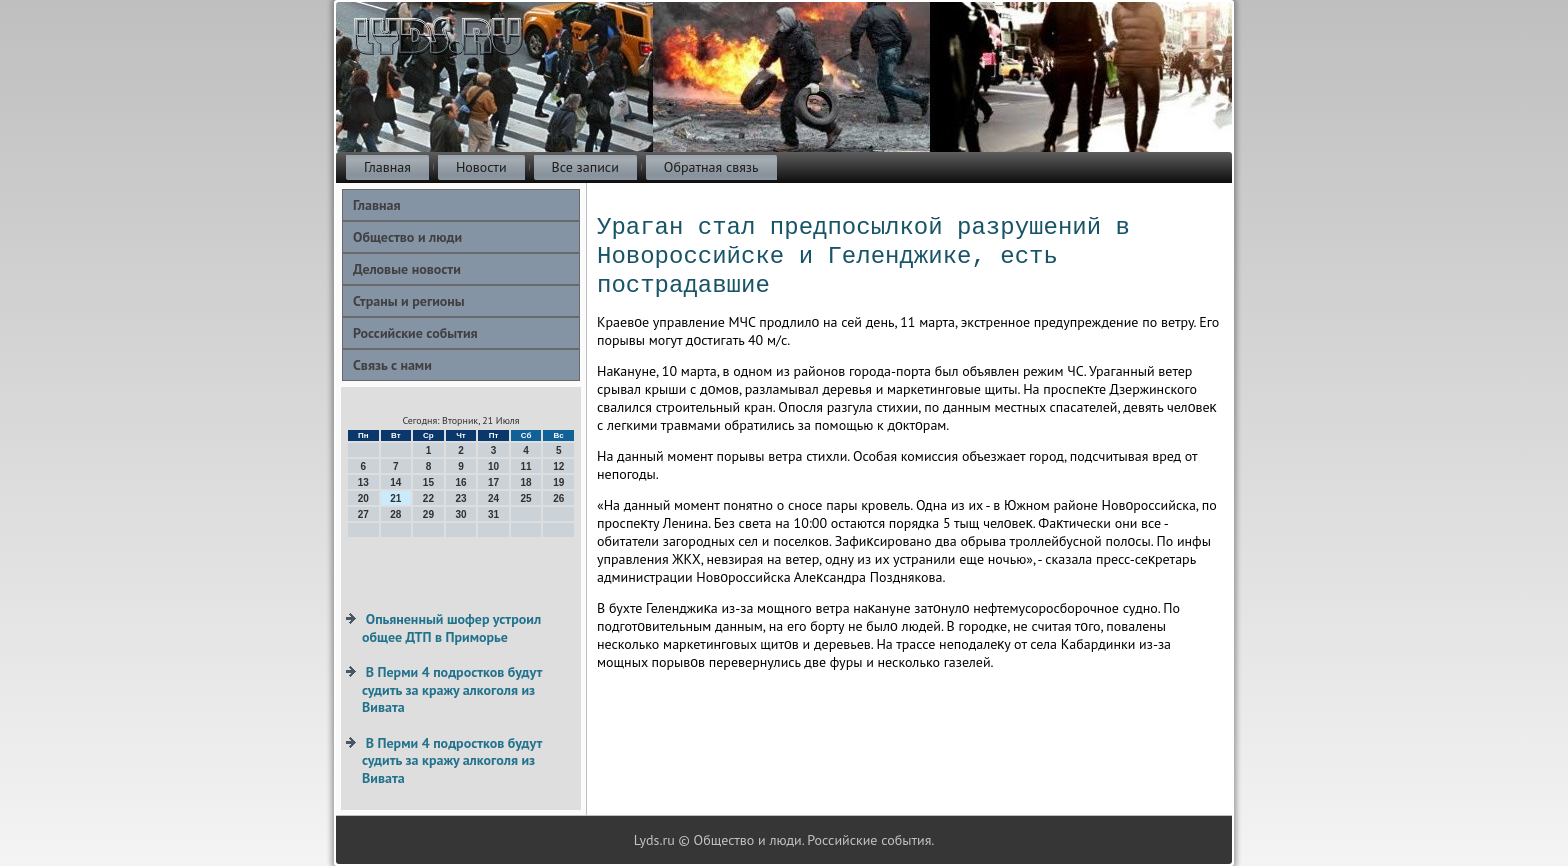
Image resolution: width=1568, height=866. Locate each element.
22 (428, 498)
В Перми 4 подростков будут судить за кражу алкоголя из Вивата (452, 689)
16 (460, 482)
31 (493, 514)
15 (428, 482)
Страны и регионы (409, 301)
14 (395, 482)
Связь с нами (392, 365)
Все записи (585, 167)
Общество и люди (407, 237)
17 (493, 482)
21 (395, 498)
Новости (481, 167)
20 (363, 498)
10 (493, 466)
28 (395, 514)
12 (558, 466)
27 (363, 514)
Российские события (415, 333)
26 (558, 498)
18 (526, 482)
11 (526, 466)
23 (460, 498)
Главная (387, 167)
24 (493, 498)
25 (526, 498)
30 (460, 514)
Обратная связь (711, 167)
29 (428, 514)
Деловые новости (407, 269)
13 (363, 482)
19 (558, 482)
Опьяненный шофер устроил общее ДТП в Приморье (451, 628)
